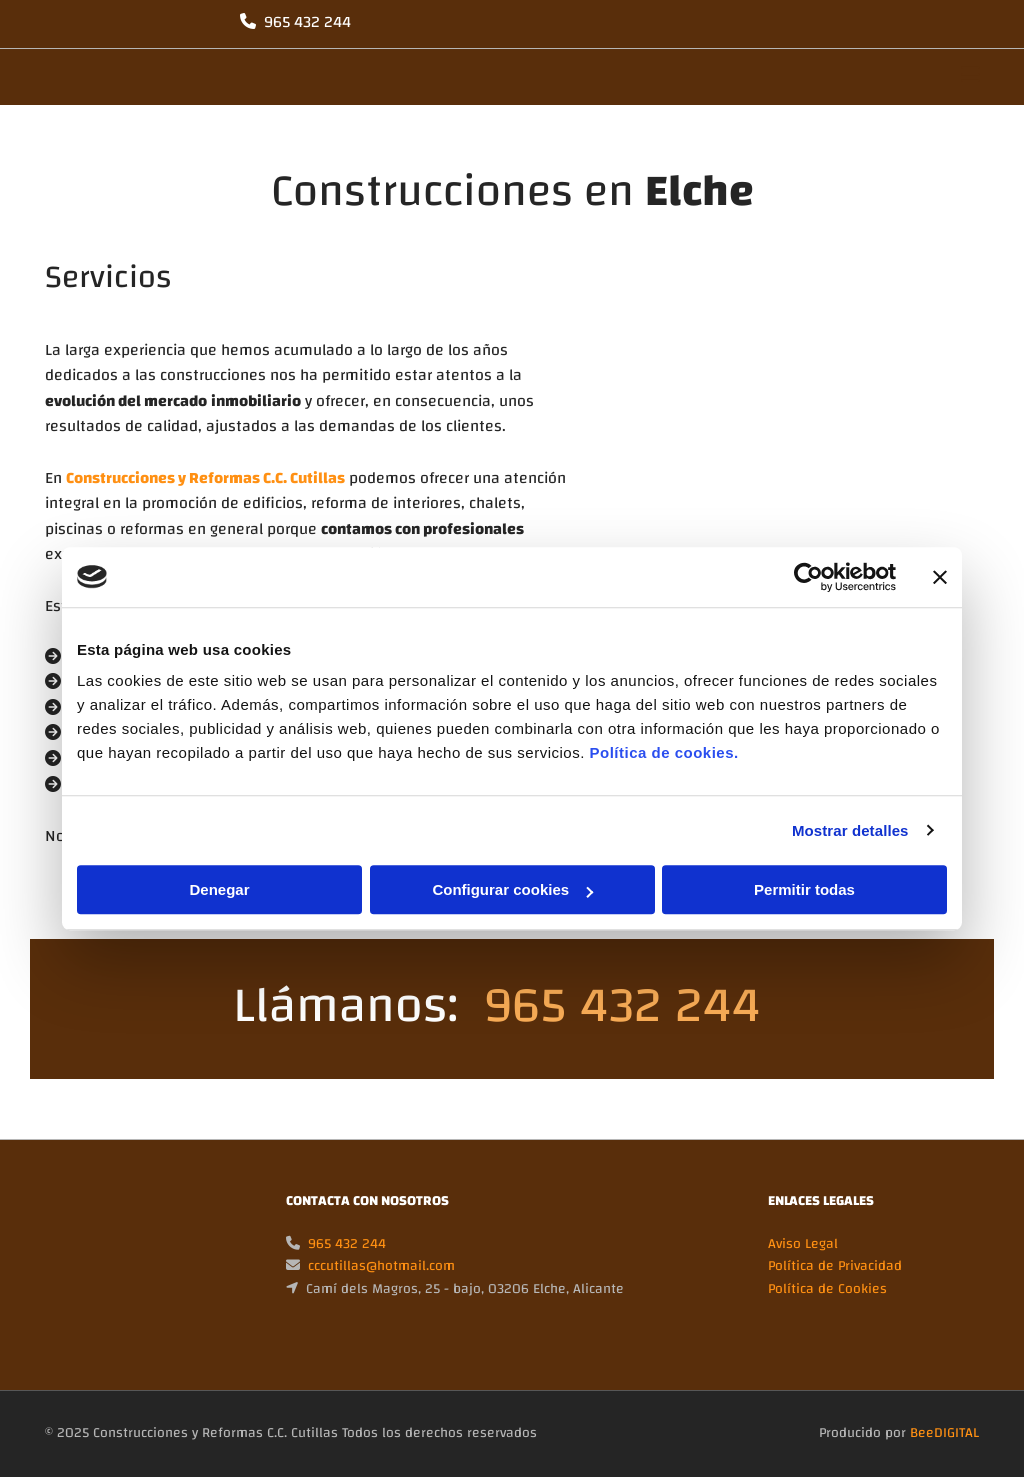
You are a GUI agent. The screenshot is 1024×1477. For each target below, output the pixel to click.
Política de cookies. (663, 752)
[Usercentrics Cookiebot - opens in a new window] (808, 577)
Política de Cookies (827, 1289)
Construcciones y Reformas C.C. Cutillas (205, 478)
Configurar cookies (512, 889)
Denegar (219, 889)
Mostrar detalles (850, 830)
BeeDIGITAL (944, 1433)
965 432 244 (307, 22)
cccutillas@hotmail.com (381, 1266)
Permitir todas (804, 889)
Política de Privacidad (835, 1266)
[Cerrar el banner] (940, 577)
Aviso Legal (803, 1244)
